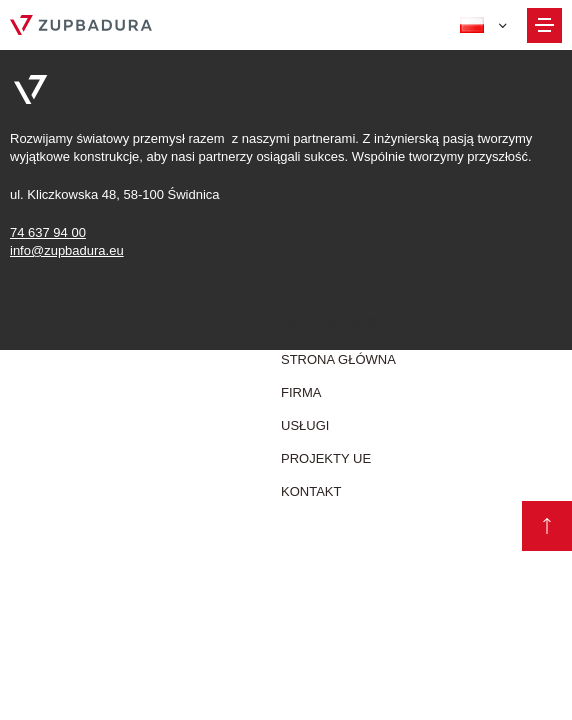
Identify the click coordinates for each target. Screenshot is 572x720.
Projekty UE (326, 458)
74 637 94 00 (48, 232)
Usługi (305, 425)
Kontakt (311, 491)
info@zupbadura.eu (67, 250)
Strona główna (338, 359)
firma (301, 392)
